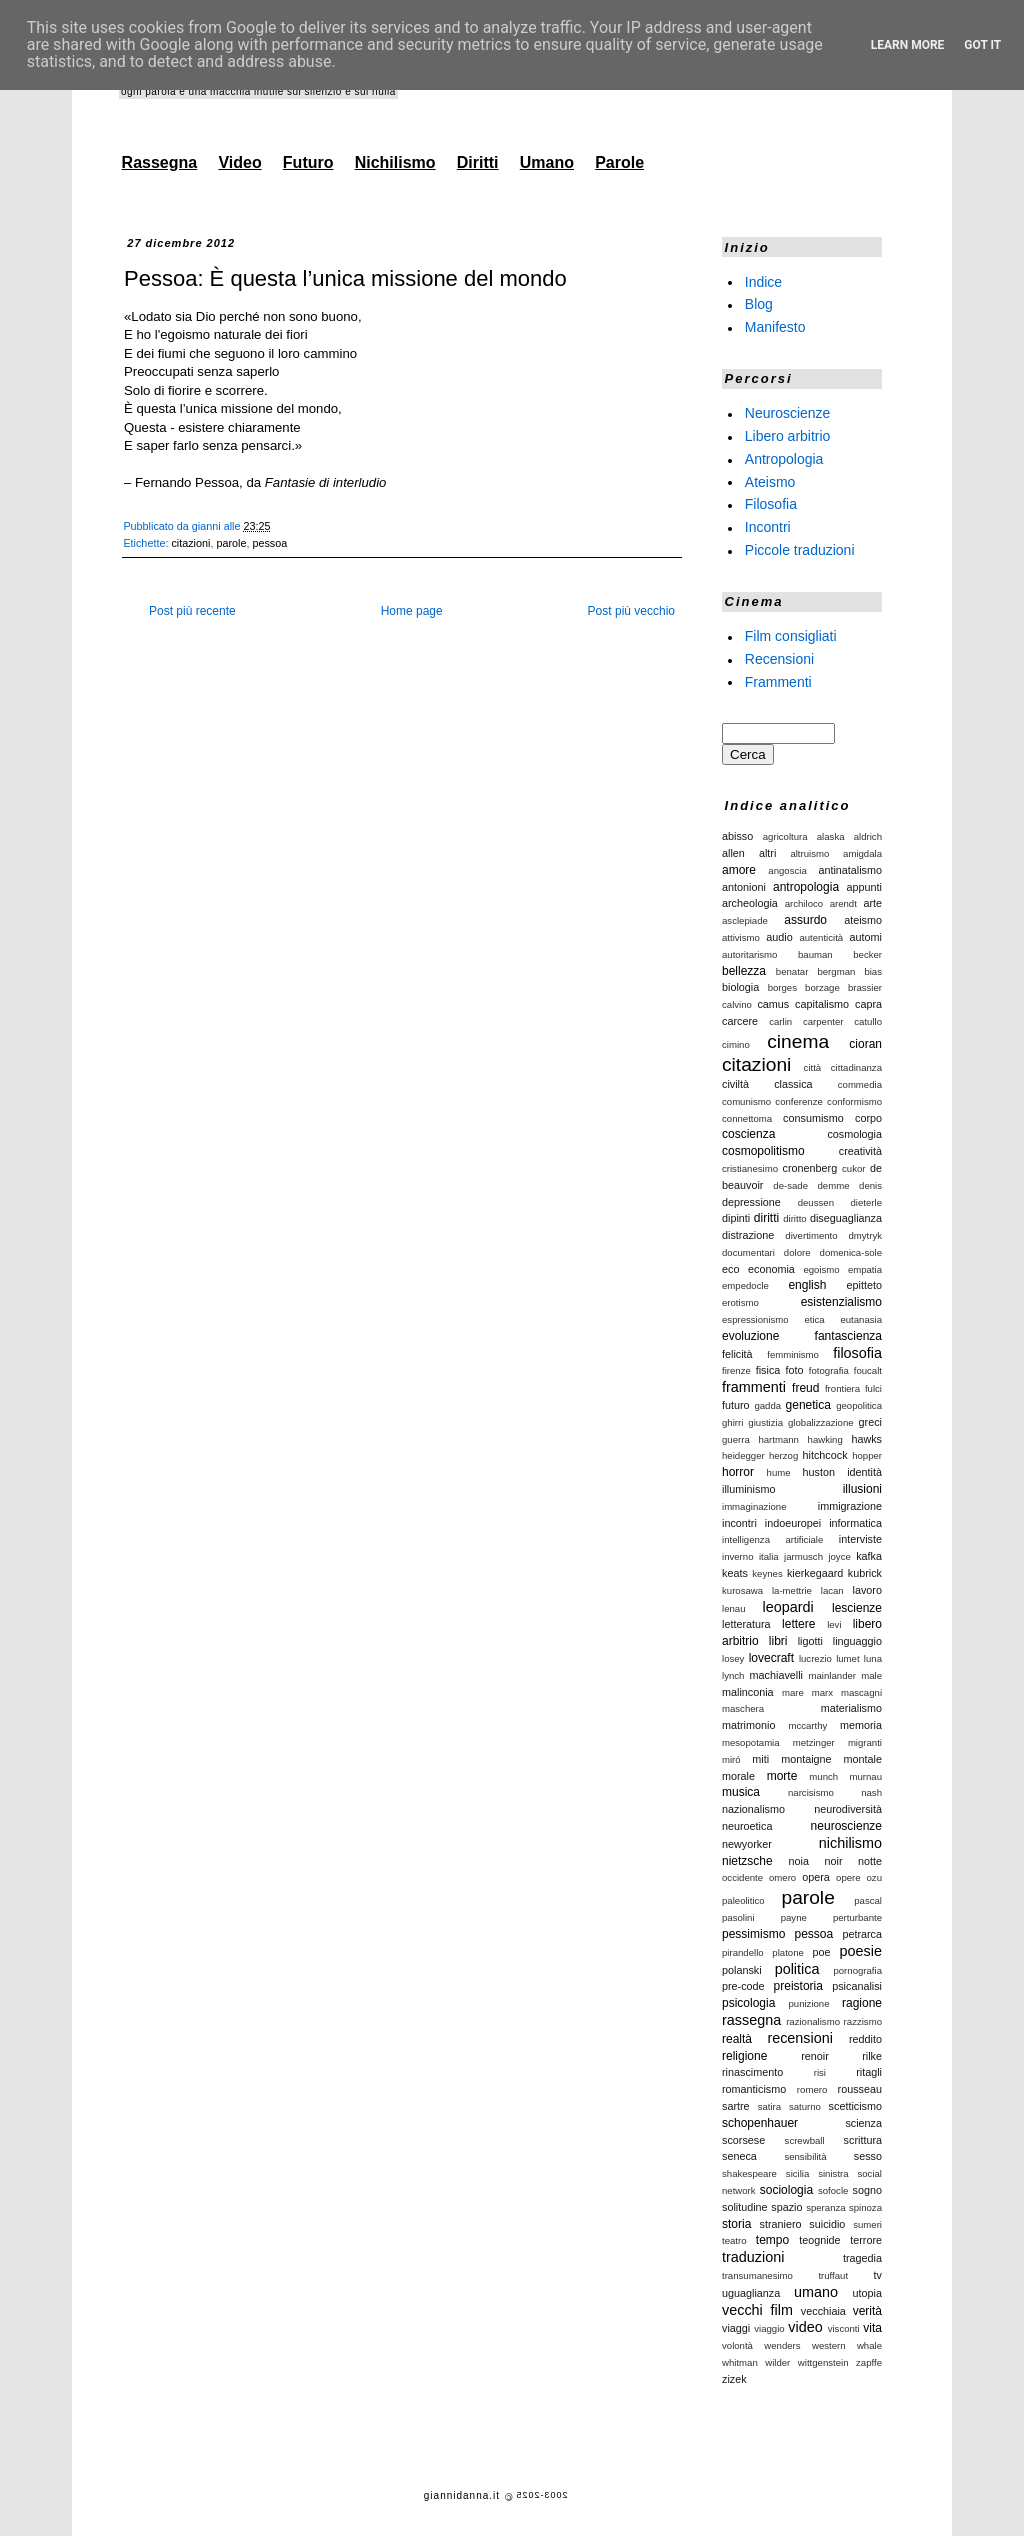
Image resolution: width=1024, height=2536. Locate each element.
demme (834, 1185)
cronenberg (810, 1168)
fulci (873, 1388)
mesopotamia (751, 1742)
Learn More (908, 45)
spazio (786, 2207)
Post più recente (192, 611)
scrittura (863, 2140)
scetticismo (855, 2106)
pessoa (269, 543)
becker (867, 954)
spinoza (865, 2207)
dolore (797, 1252)
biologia (740, 987)
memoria (861, 1725)
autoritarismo (749, 954)
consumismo (813, 1118)
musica (741, 1792)
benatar (792, 971)
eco (730, 1269)
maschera (743, 1708)
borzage (822, 987)
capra (868, 1004)
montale (863, 1759)
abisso (737, 836)
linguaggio (857, 1641)
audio (779, 937)
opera (816, 1877)
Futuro (308, 162)
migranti (865, 1742)
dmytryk (865, 1235)
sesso (868, 2156)
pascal (868, 1900)
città (813, 1067)
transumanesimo (757, 2275)
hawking (825, 1439)
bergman (836, 971)
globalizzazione (821, 1422)
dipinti (736, 1218)
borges (782, 987)
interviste (860, 1539)
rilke (872, 2056)
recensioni (800, 2038)
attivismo (741, 937)
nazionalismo (753, 1809)
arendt (843, 903)
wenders (782, 2345)
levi (834, 1624)
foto (795, 1370)
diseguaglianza (846, 1218)
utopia (867, 2293)
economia (771, 1269)
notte (870, 1861)
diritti (766, 1218)
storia (736, 2224)
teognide (819, 2240)
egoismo (821, 1269)
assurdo (805, 920)
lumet (847, 1658)
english (807, 1285)
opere (848, 1877)
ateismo (863, 920)
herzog (783, 1455)
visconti (844, 2328)
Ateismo (770, 481)
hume (779, 1472)
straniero (781, 2224)
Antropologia (784, 459)
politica (797, 1969)
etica (814, 1319)
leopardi (787, 1607)
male (871, 1675)
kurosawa (742, 1590)
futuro (736, 1405)
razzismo (863, 2021)
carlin (780, 1021)
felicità (737, 1354)
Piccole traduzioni (800, 550)
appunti (864, 887)
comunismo (746, 1101)
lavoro (867, 1590)
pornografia (857, 1970)
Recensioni (779, 659)
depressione (751, 1202)
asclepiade (745, 920)
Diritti (478, 162)
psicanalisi (857, 1986)
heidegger (743, 1455)
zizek (734, 2379)
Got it (982, 45)
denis (870, 1185)
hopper (867, 1455)
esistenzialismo (841, 1302)
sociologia (786, 2190)
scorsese (743, 2140)
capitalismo (822, 1004)
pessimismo (753, 1934)
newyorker (747, 1844)
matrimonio (748, 1725)
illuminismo (748, 1489)
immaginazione (754, 1506)
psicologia (748, 2003)
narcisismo (811, 1792)
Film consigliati (791, 636)
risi (820, 2072)
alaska (831, 836)
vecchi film (757, 2310)
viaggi (736, 2328)
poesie (861, 1951)
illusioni (862, 1489)
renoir (815, 2056)
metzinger (814, 1742)
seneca (739, 2156)
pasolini (738, 1917)
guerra (736, 1439)
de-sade (790, 1185)
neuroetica (747, 1826)
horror (738, 1472)
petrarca (862, 1934)
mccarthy (807, 1725)
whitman (740, 2362)
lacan (832, 1590)
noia (799, 1861)
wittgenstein (823, 2362)
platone (787, 1952)
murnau (865, 1776)
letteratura (746, 1624)
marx (822, 1692)
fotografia (829, 1370)
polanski (742, 1970)
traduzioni (753, 2257)
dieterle (866, 1202)
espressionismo (755, 1319)
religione (744, 2056)
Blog (759, 304)
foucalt (868, 1370)
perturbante (857, 1917)
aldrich (868, 836)
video (805, 2327)
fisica (768, 1370)
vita (872, 2328)
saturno (805, 2106)
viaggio (769, 2328)
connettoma (747, 1118)
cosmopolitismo (763, 1151)
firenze (736, 1370)
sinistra (833, 2173)
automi (866, 937)
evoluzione (750, 1336)
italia (769, 1556)
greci (870, 1422)
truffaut (833, 2275)
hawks (866, 1439)
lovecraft (771, 1658)
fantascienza (848, 1336)
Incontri (768, 527)
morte (782, 1776)
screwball (805, 2140)
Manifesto (775, 327)
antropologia (806, 887)
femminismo (793, 1354)
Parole (619, 162)
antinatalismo (850, 870)
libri (778, 1641)
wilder (777, 2362)
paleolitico (743, 1900)
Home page (412, 611)
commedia (860, 1084)
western (829, 2345)
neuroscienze (846, 1826)
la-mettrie (792, 1590)
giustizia (765, 1422)
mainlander (832, 1675)
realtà (737, 2039)
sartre (736, 2106)
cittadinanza (856, 1067)
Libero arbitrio (788, 436)
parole (231, 543)
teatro (734, 2240)
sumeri (867, 2224)
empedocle (745, 1285)
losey (733, 1658)
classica (793, 1084)
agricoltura (785, 836)
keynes (767, 1573)
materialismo (851, 1708)
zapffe (869, 2362)
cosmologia (854, 1134)
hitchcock (825, 1455)
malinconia (748, 1692)
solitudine (745, 2207)
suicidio (827, 2224)
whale (869, 2345)
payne (794, 1917)
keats (735, 1573)
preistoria (798, 1986)
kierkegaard (815, 1573)
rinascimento (752, 2072)
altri (767, 853)
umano (816, 2292)
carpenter (823, 1021)
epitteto (864, 1285)
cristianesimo (750, 1168)
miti (760, 1759)
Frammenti (778, 681)
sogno (867, 2190)
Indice (763, 281)
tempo (772, 2240)
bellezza (744, 971)
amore (739, 870)
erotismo (740, 1302)
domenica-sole (851, 1252)
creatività (860, 1151)
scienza (863, 2123)
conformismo (854, 1101)
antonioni (744, 887)
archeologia (750, 903)
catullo (868, 1021)
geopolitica (859, 1405)
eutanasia (861, 1319)
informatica (855, 1523)
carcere (740, 1021)
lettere (798, 1624)
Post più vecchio (631, 611)
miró (731, 1759)
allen (733, 853)
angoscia (787, 870)
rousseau (860, 2089)
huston (819, 1472)
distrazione (748, 1235)
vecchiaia (823, 2311)
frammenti (754, 1387)
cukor (853, 1168)
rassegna (751, 2020)
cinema (798, 1041)
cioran (865, 1044)
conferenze (798, 1101)
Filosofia (771, 504)
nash (871, 1792)
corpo (868, 1118)
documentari (748, 1252)
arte (872, 903)
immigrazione (850, 1506)
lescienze (857, 1608)
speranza (825, 2207)
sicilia (797, 2173)
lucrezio (815, 1658)
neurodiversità (848, 1809)
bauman (815, 954)
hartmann (778, 1439)
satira (769, 2106)
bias (873, 971)
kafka (869, 1556)
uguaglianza (751, 2293)
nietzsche (747, 1861)
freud (805, 1388)
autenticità (821, 937)
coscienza (748, 1134)
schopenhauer (760, 2123)
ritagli (869, 2072)
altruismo (809, 853)
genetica (808, 1405)
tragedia (862, 2258)
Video (239, 162)
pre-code (743, 1986)
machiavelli (776, 1675)
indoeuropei (793, 1523)
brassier (865, 987)
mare (793, 1692)
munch (823, 1776)
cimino (736, 1044)
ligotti (810, 1641)
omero (782, 1877)
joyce (839, 1556)
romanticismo (754, 2089)
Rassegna (160, 162)
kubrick (865, 1573)
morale (738, 1776)
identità (864, 1472)
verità (867, 2311)
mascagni (861, 1692)
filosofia (857, 1353)
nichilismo (850, 1843)
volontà (737, 2345)
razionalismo (813, 2021)
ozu (874, 1877)
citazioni (190, 543)
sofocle (833, 2190)
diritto (794, 1218)
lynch (733, 1675)
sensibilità (805, 2156)
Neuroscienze (788, 413)
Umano (547, 162)
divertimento (811, 1235)
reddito (865, 2039)
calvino (737, 1004)
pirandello (743, 1952)
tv (878, 2275)
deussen (816, 1202)
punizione (808, 2003)
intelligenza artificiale (772, 1539)
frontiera (842, 1388)
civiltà (735, 1084)
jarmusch (803, 1556)
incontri (739, 1523)
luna (873, 1658)
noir (833, 1861)
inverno (737, 1556)
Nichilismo (395, 162)
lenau (733, 1608)
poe (822, 1952)
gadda (767, 1405)
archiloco (804, 903)
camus (773, 1004)
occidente (742, 1877)
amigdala (862, 853)
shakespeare (749, 2173)
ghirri (732, 1422)
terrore (866, 2240)
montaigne (806, 1759)
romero (812, 2089)
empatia (865, 1269)
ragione (862, 2003)
